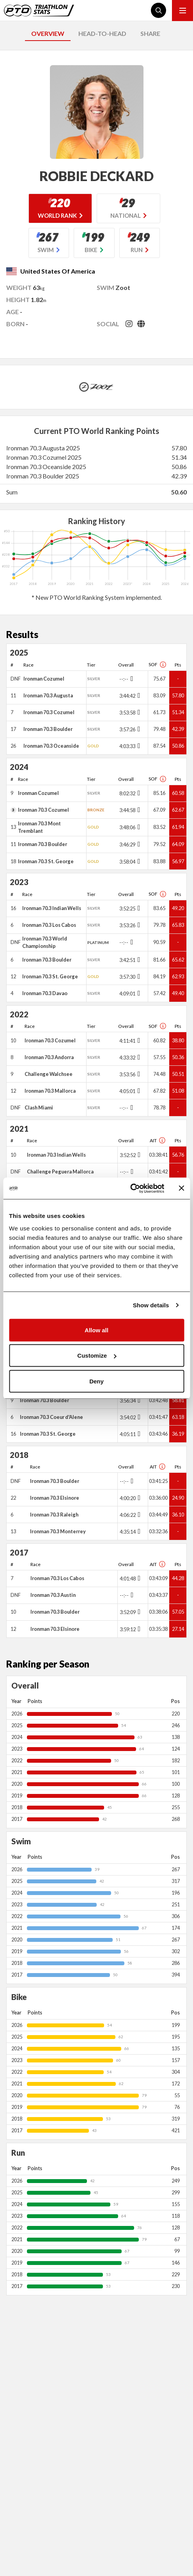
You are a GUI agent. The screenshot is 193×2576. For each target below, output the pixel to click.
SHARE (150, 33)
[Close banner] (181, 1188)
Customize (96, 1355)
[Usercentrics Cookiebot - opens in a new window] (130, 1188)
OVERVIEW (47, 33)
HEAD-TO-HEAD (102, 33)
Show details (151, 1305)
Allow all (96, 1329)
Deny (96, 1381)
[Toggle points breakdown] (130, 679)
